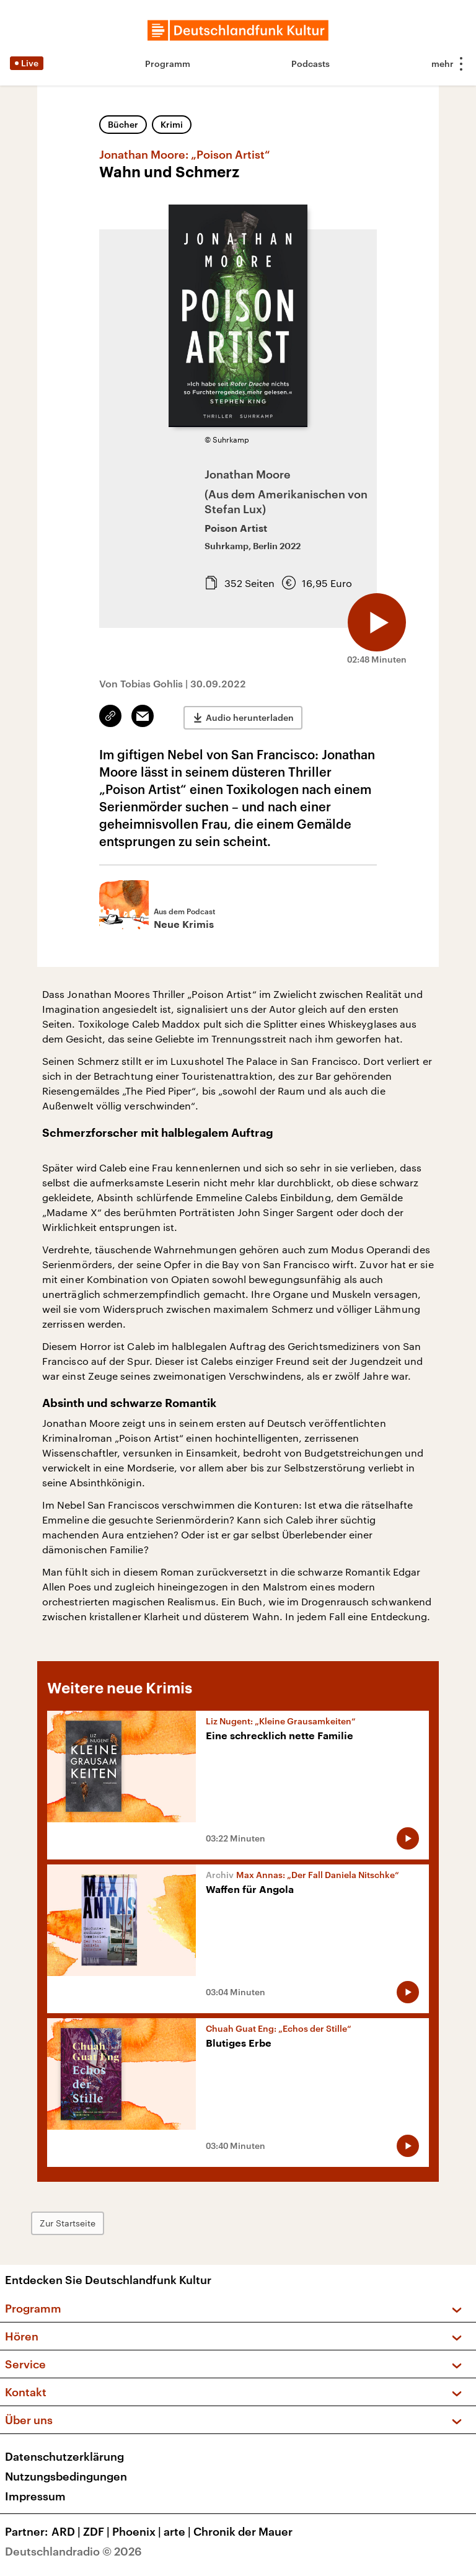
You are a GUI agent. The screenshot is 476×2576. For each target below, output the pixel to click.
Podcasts (310, 63)
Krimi (172, 124)
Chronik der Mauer (243, 2531)
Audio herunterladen (250, 716)
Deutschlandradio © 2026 (73, 2551)
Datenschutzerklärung (64, 2456)
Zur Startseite (71, 2223)
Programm (167, 63)
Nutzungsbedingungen (66, 2476)
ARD (67, 2531)
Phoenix (138, 2531)
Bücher (123, 124)
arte (178, 2531)
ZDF (97, 2531)
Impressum (35, 2496)
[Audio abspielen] (376, 620)
